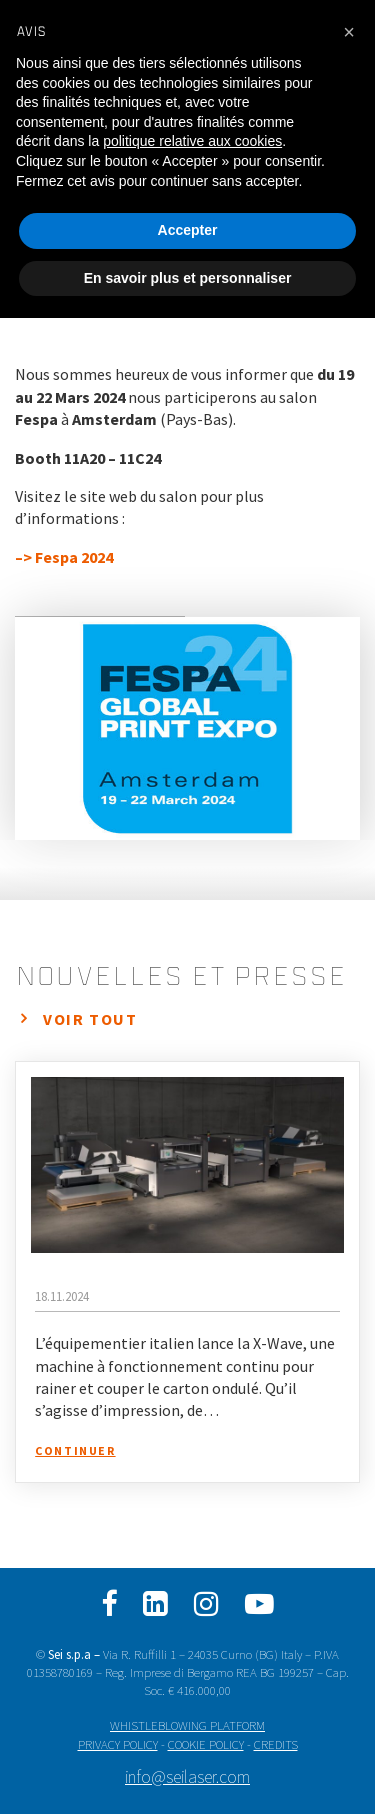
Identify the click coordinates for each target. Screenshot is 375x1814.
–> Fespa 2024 (64, 557)
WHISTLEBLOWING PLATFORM (187, 1725)
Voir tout (90, 1019)
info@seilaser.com (187, 1777)
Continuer (75, 1450)
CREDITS (276, 1744)
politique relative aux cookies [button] (192, 141)
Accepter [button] (188, 230)
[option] (187, 728)
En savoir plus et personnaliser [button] (188, 278)
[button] (349, 32)
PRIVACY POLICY (118, 1744)
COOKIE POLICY (206, 1744)
